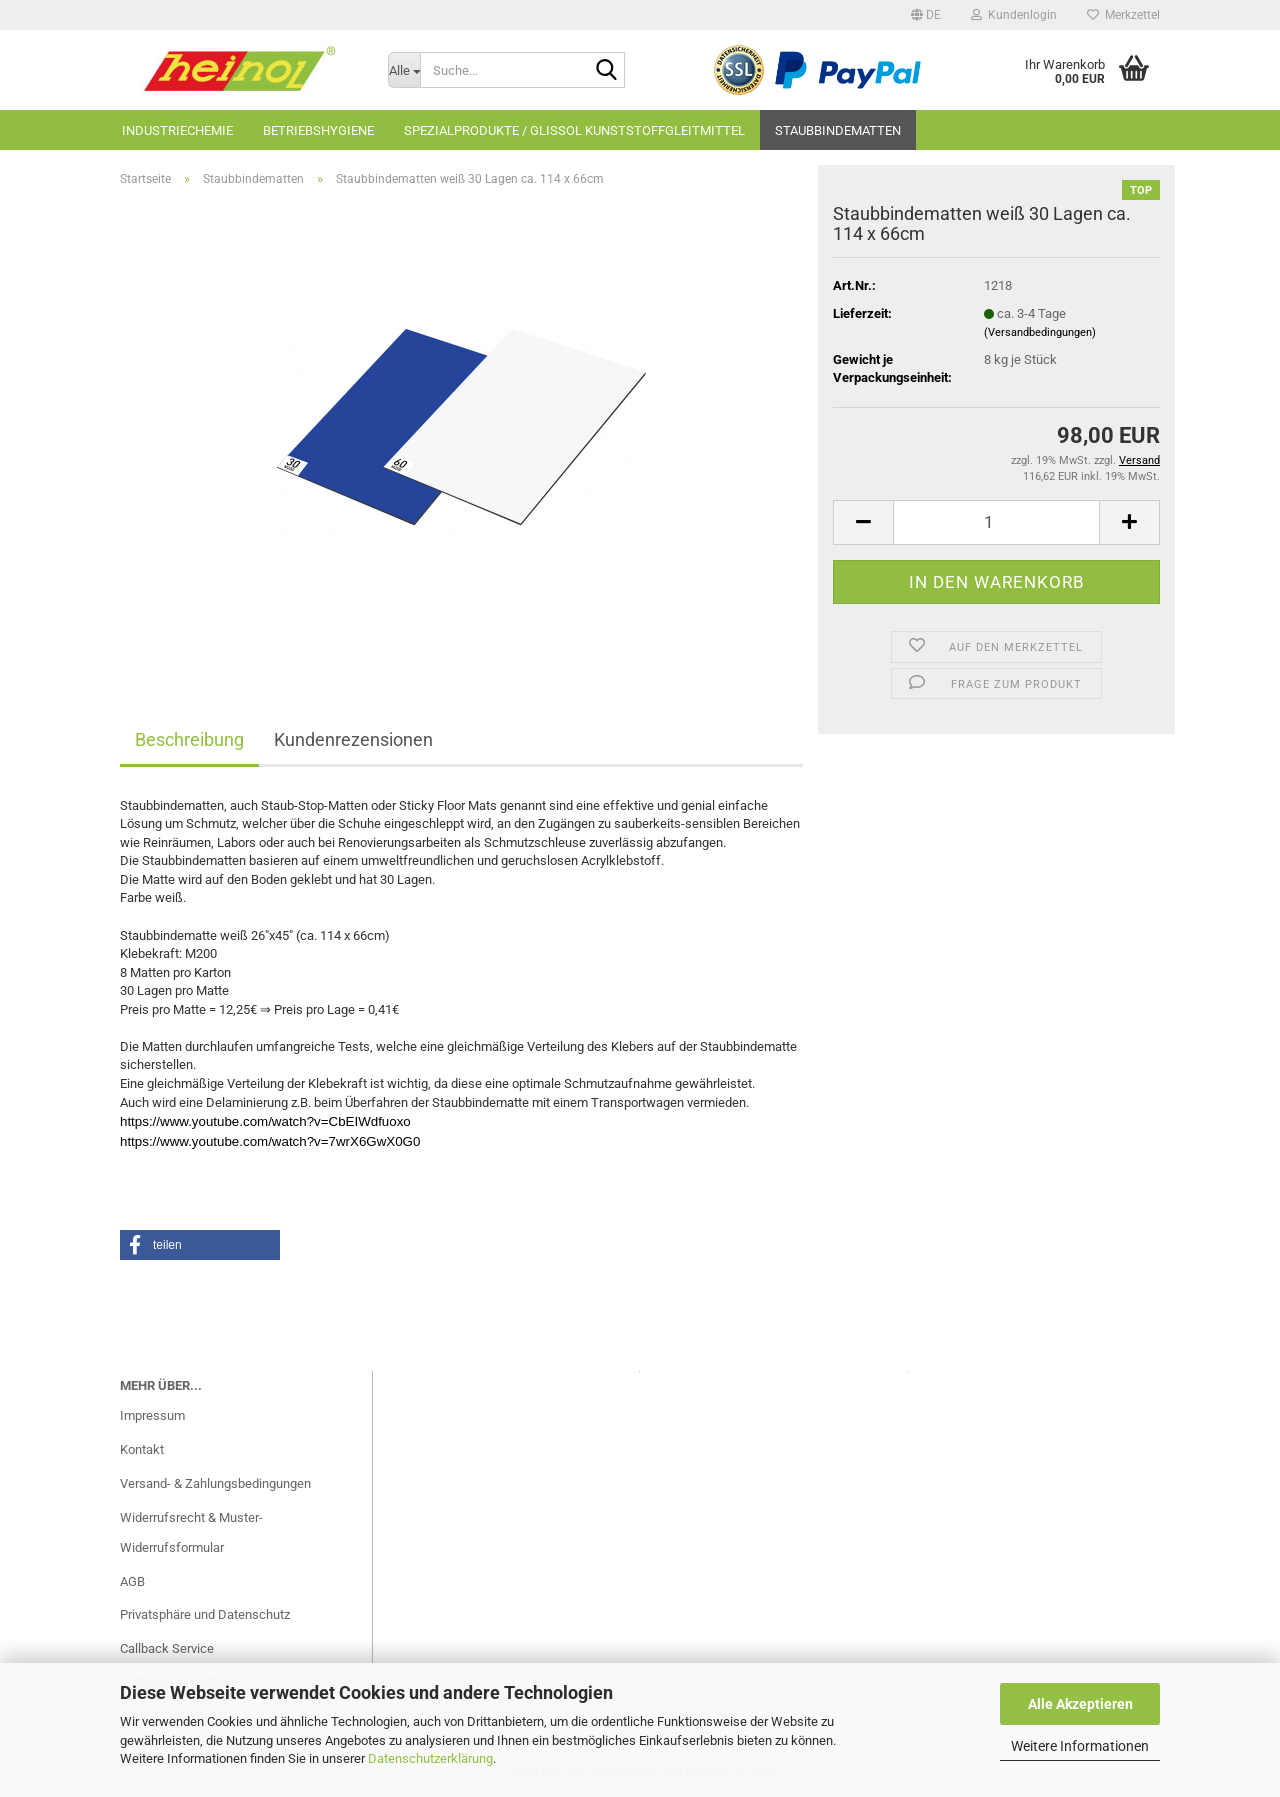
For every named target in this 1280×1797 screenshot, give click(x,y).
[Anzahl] (996, 522)
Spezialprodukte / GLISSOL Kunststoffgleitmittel (574, 130)
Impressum (152, 1415)
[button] (926, 15)
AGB (132, 1581)
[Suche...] (404, 70)
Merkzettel (1123, 15)
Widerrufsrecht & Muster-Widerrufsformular (191, 1532)
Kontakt (142, 1449)
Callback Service (167, 1648)
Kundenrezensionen (353, 739)
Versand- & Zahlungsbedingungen (215, 1483)
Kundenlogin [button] (1014, 15)
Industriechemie (177, 130)
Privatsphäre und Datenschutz (205, 1614)
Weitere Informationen (1080, 1746)
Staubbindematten (838, 130)
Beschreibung (189, 739)
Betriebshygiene (318, 130)
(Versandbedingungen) (1040, 332)
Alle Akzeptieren (1080, 1704)
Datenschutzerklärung (430, 1758)
